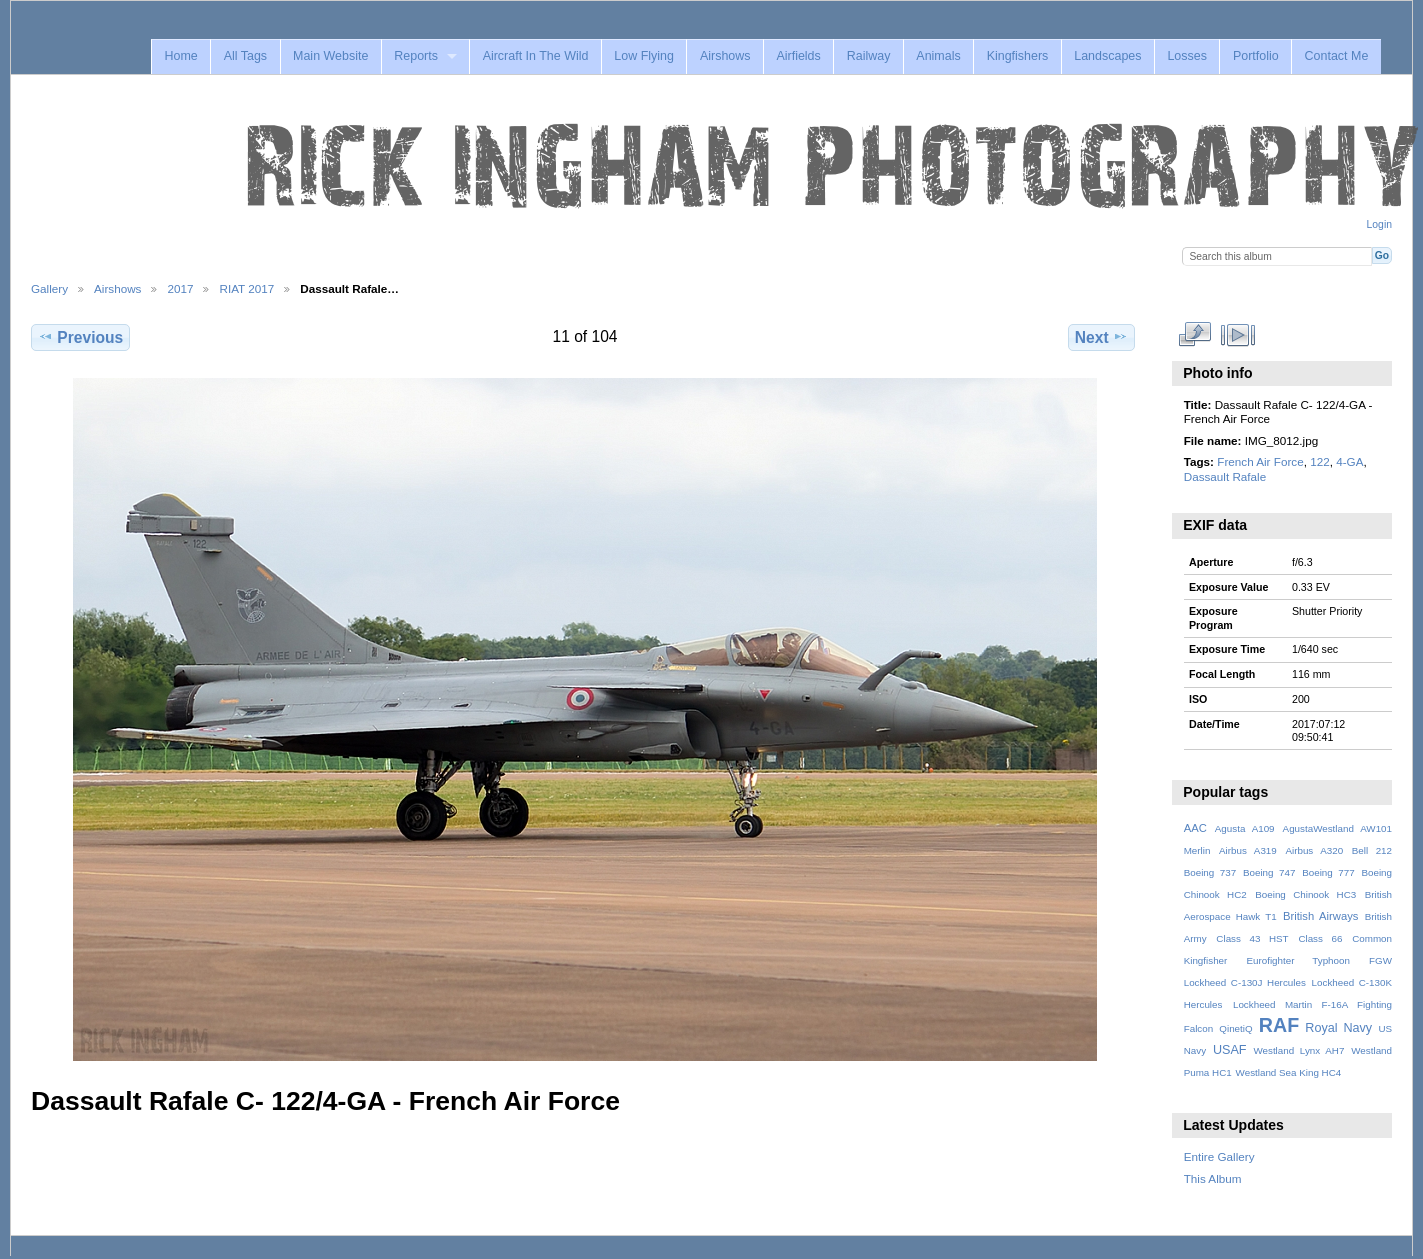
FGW (1380, 960)
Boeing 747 (1269, 872)
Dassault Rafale (1225, 476)
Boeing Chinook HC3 (1305, 894)
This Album (1213, 1178)
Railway (869, 56)
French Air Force (1260, 461)
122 (1320, 461)
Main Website (330, 56)
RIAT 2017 (246, 288)
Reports (416, 56)
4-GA (1349, 461)
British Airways (1320, 916)
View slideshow (1237, 335)
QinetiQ (1235, 1028)
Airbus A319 (1248, 850)
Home (180, 56)
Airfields (798, 56)
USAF (1230, 1050)
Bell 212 (1372, 850)
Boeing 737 (1210, 872)
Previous (80, 337)
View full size (1194, 335)
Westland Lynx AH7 (1298, 1050)
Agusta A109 (1245, 828)
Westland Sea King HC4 (1289, 1072)
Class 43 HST (1252, 938)
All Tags (245, 56)
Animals (938, 56)
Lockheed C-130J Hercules (1245, 982)
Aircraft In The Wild (536, 56)
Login (1379, 224)
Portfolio (1256, 56)
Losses (1187, 56)
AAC (1195, 828)
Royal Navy (1338, 1028)
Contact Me (1337, 56)
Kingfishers (1018, 56)
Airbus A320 (1314, 850)
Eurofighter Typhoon (1297, 960)
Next (1101, 337)
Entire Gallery (1219, 1156)
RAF (1279, 1025)
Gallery (49, 288)
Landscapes (1107, 56)
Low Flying (644, 56)
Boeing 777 (1328, 872)
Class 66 (1320, 938)
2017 (180, 288)
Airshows (725, 56)
